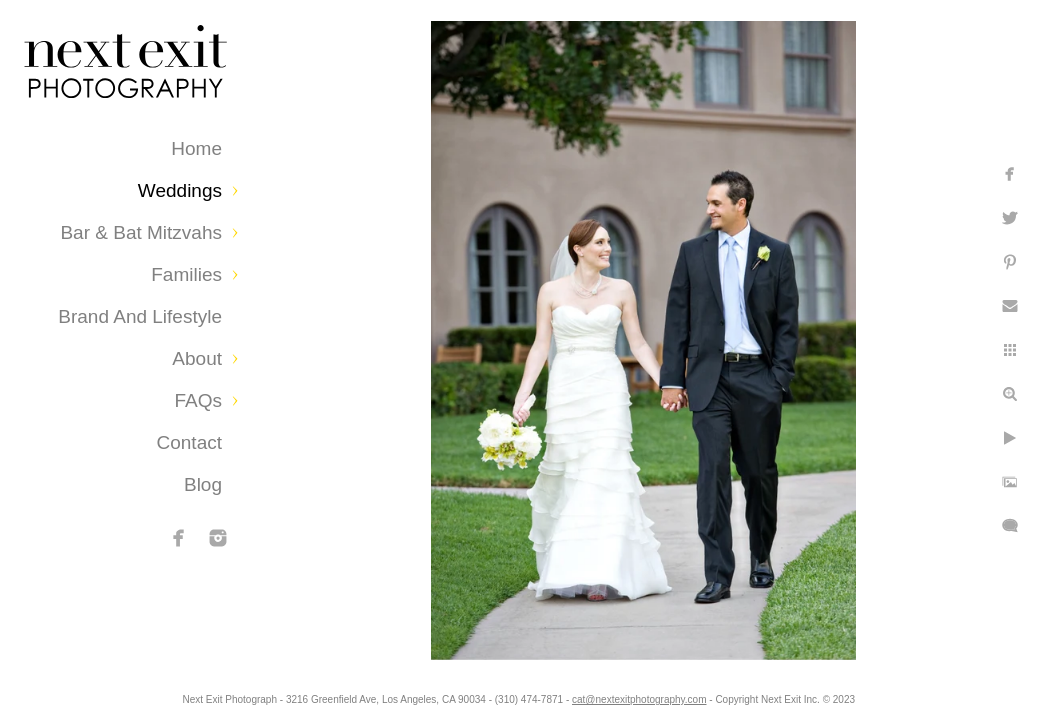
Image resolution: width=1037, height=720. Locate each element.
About (197, 358)
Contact (189, 442)
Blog (203, 484)
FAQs (198, 400)
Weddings (180, 190)
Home (196, 148)
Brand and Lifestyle (140, 316)
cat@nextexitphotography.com (716, 694)
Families (186, 274)
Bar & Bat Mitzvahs (141, 232)
